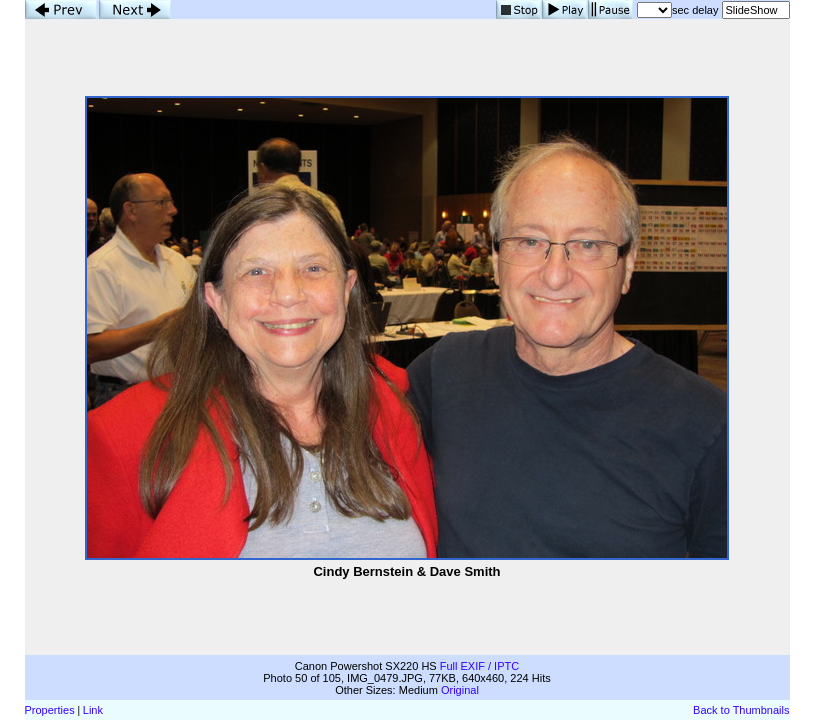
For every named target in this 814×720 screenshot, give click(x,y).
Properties (50, 710)
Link (93, 710)
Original (460, 690)
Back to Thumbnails (741, 710)
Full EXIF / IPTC (479, 666)
